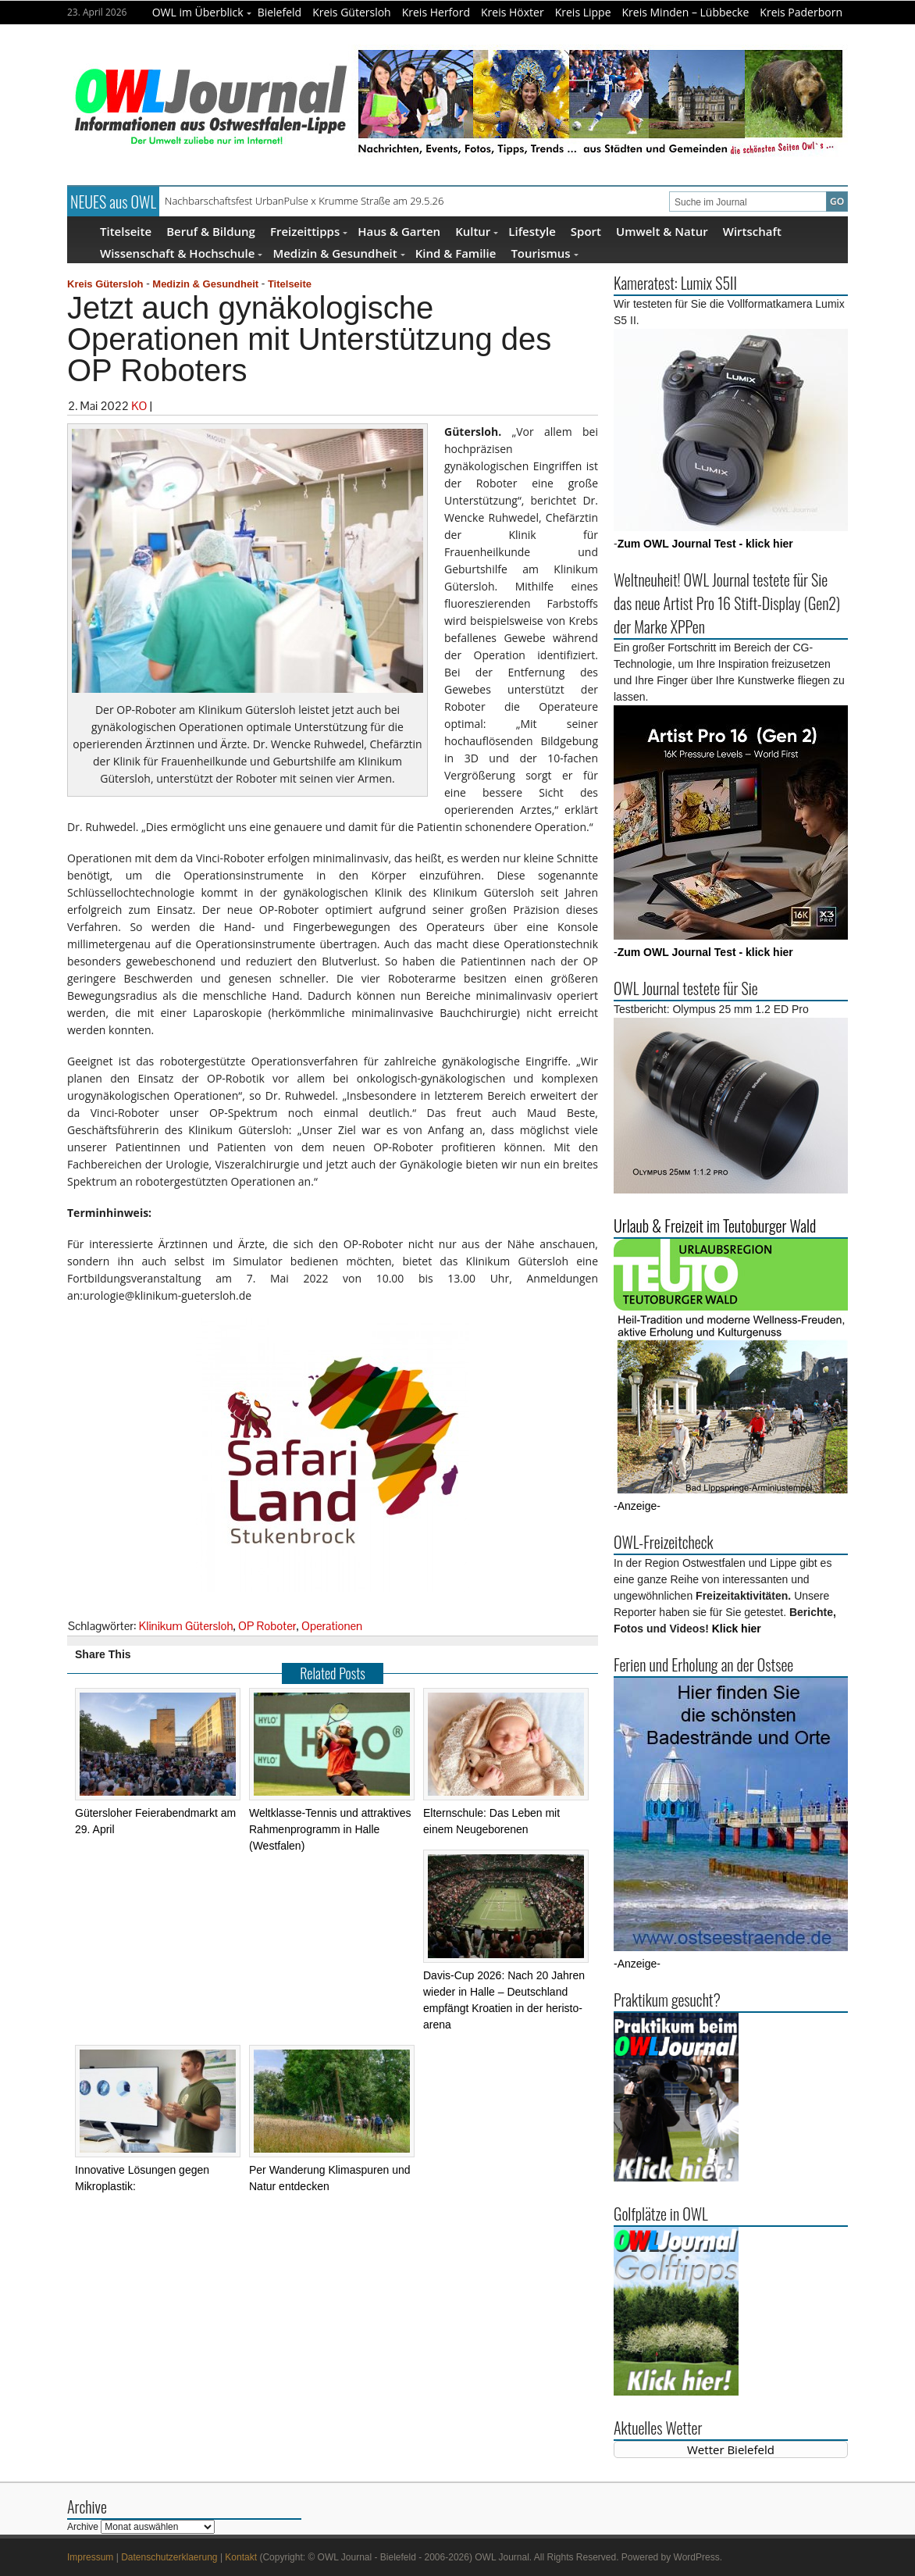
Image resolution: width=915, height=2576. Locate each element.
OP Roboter (267, 1625)
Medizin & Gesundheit (338, 252)
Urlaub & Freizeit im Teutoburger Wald (715, 1225)
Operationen (331, 1625)
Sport (586, 230)
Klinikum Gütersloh (186, 1625)
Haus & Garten (399, 230)
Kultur (476, 230)
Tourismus (544, 252)
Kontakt (241, 2557)
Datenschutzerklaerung (169, 2557)
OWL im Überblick (201, 12)
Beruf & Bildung (210, 230)
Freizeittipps (308, 230)
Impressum (90, 2557)
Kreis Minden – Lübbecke (685, 12)
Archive (82, 2526)
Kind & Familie (456, 252)
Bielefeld (280, 12)
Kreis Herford (436, 12)
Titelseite (125, 230)
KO (139, 405)
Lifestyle (532, 230)
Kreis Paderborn (801, 12)
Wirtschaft (752, 230)
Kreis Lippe (583, 12)
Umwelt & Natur (662, 230)
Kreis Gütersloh (351, 12)
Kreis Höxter (512, 12)
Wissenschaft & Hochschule (181, 252)
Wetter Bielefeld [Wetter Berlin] (730, 2449)
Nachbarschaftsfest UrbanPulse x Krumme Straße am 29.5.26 (304, 201)
